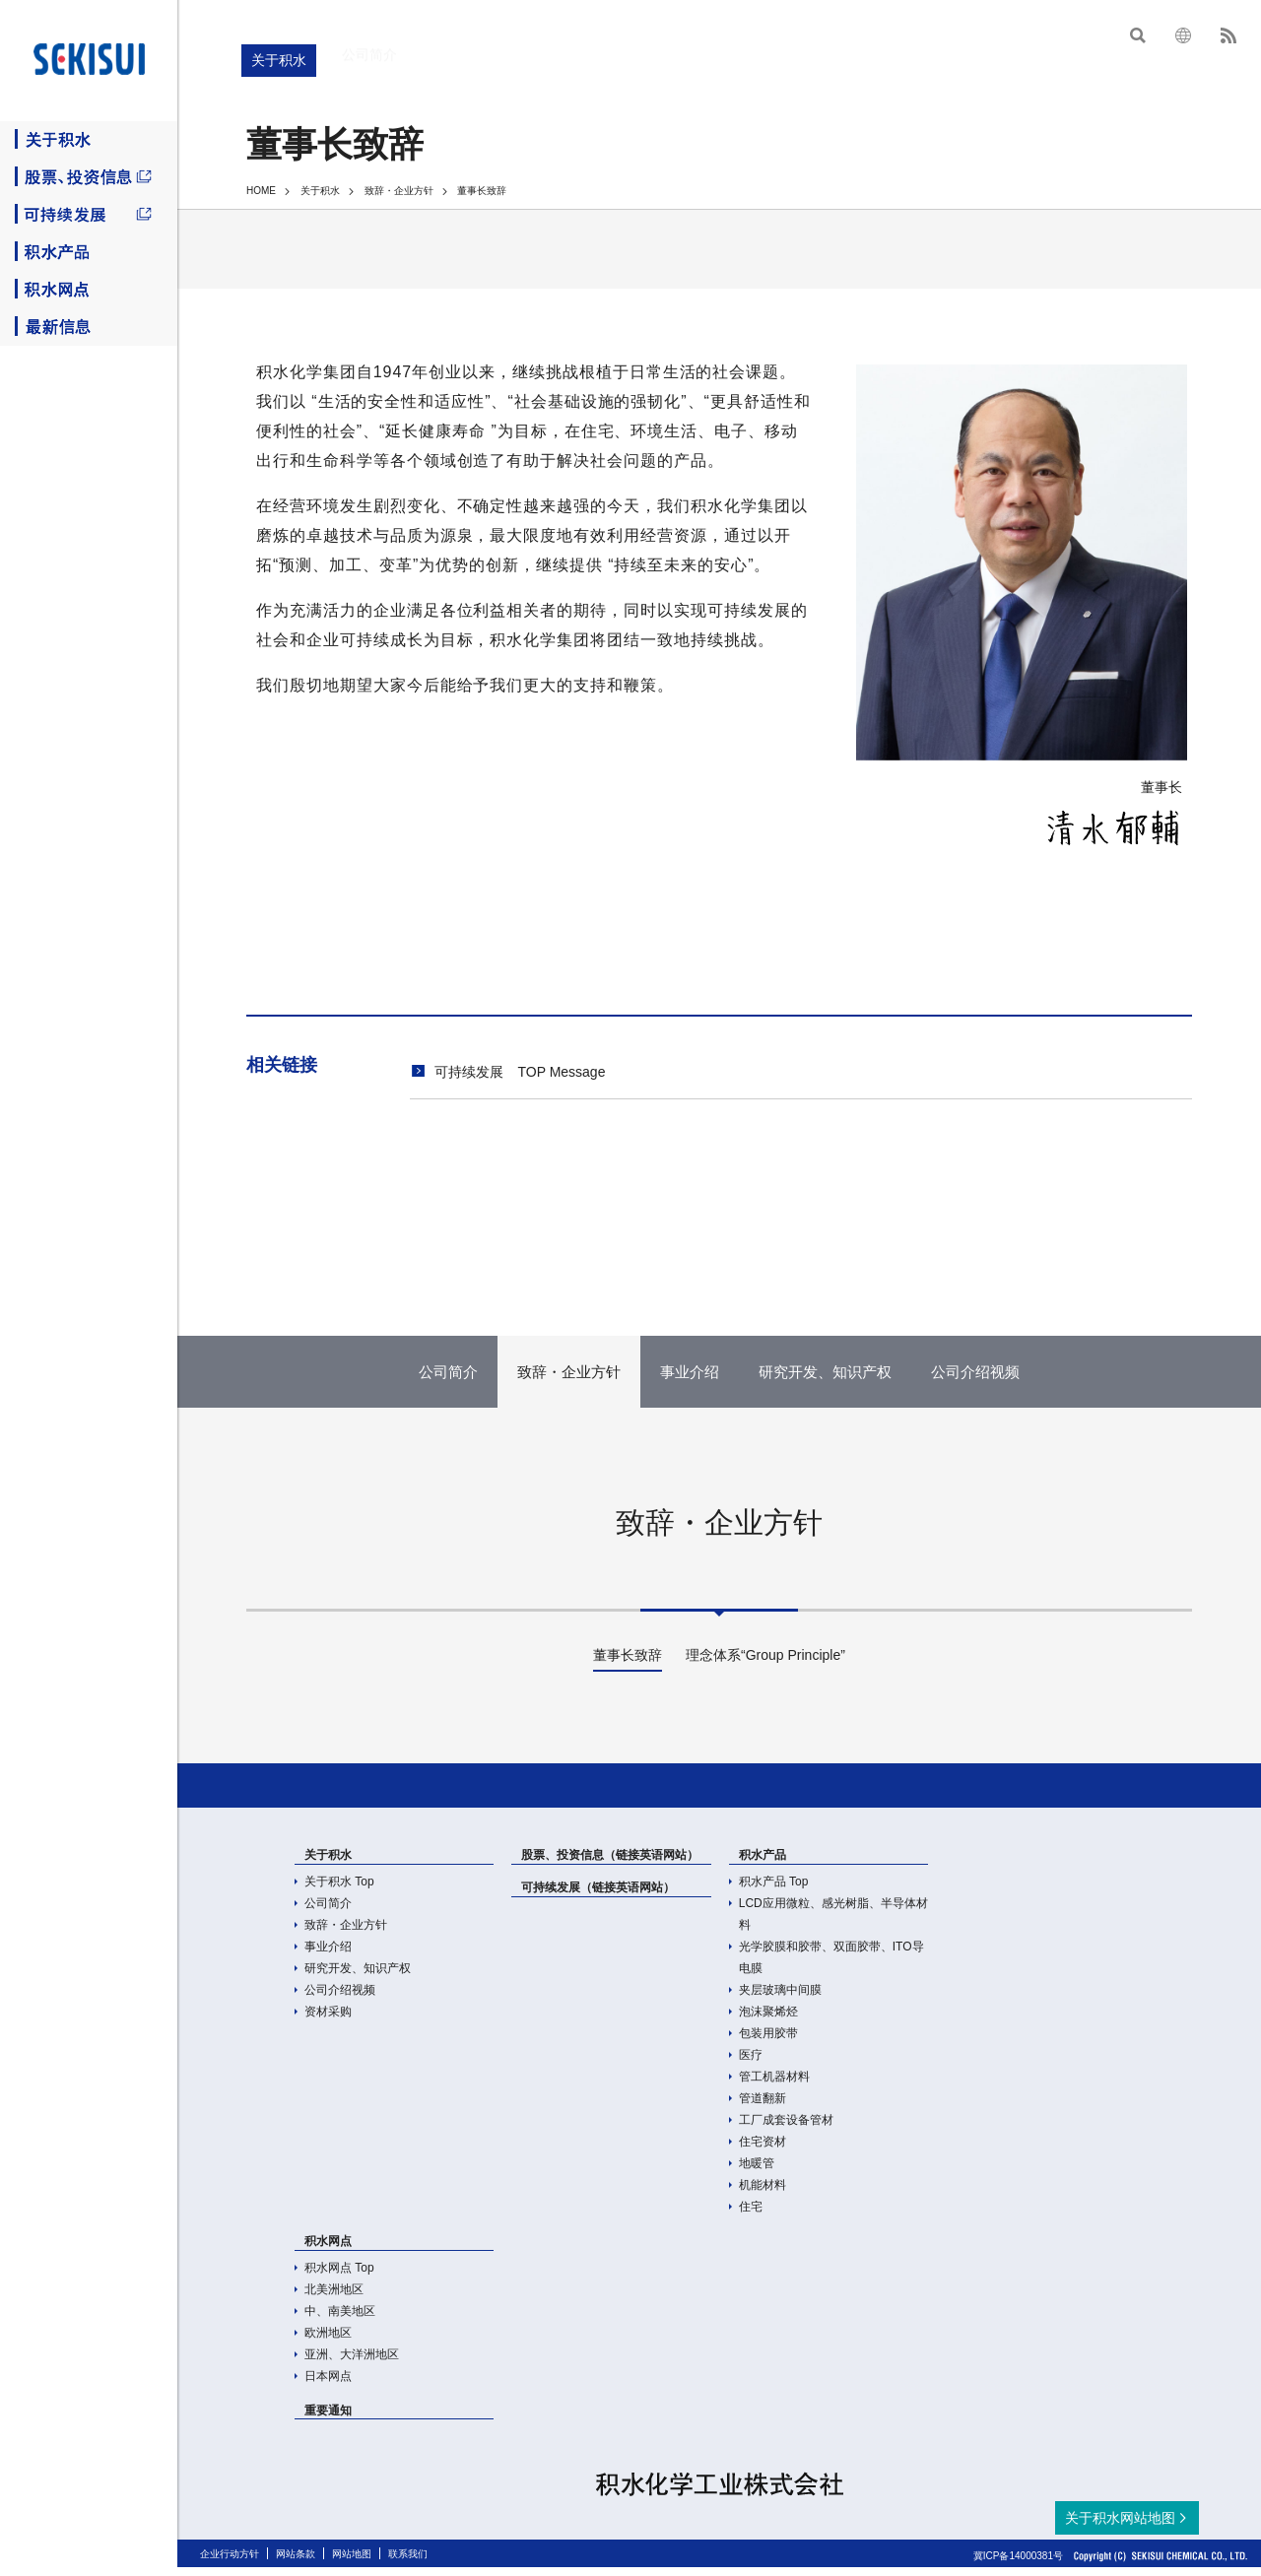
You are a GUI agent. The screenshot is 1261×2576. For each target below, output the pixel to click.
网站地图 (351, 2562)
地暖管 (756, 2172)
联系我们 (408, 2562)
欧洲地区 (328, 2341)
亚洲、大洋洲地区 (351, 2363)
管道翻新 (762, 2107)
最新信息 (88, 327)
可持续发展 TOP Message (519, 1072)
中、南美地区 (339, 2320)
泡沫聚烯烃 (768, 2020)
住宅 (751, 2215)
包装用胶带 (768, 2042)
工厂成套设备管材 (786, 2129)
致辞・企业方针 (399, 190)
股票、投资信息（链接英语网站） (609, 1864)
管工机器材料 (774, 2085)
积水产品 (88, 252)
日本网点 (328, 2385)
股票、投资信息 (88, 177)
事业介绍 (328, 1955)
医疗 (751, 2064)
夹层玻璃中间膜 (780, 1999)
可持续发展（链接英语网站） (598, 1896)
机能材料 (762, 2194)
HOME (261, 190)
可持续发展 (88, 214)
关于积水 (88, 140)
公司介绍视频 (339, 1999)
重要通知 (328, 2419)
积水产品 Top (774, 1890)
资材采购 (328, 2020)
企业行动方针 (229, 2562)
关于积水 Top (339, 1890)
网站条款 (295, 2562)
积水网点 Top (339, 2276)
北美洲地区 (334, 2298)
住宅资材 (762, 2150)
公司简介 (328, 1912)
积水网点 (88, 289)
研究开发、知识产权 (357, 1977)
